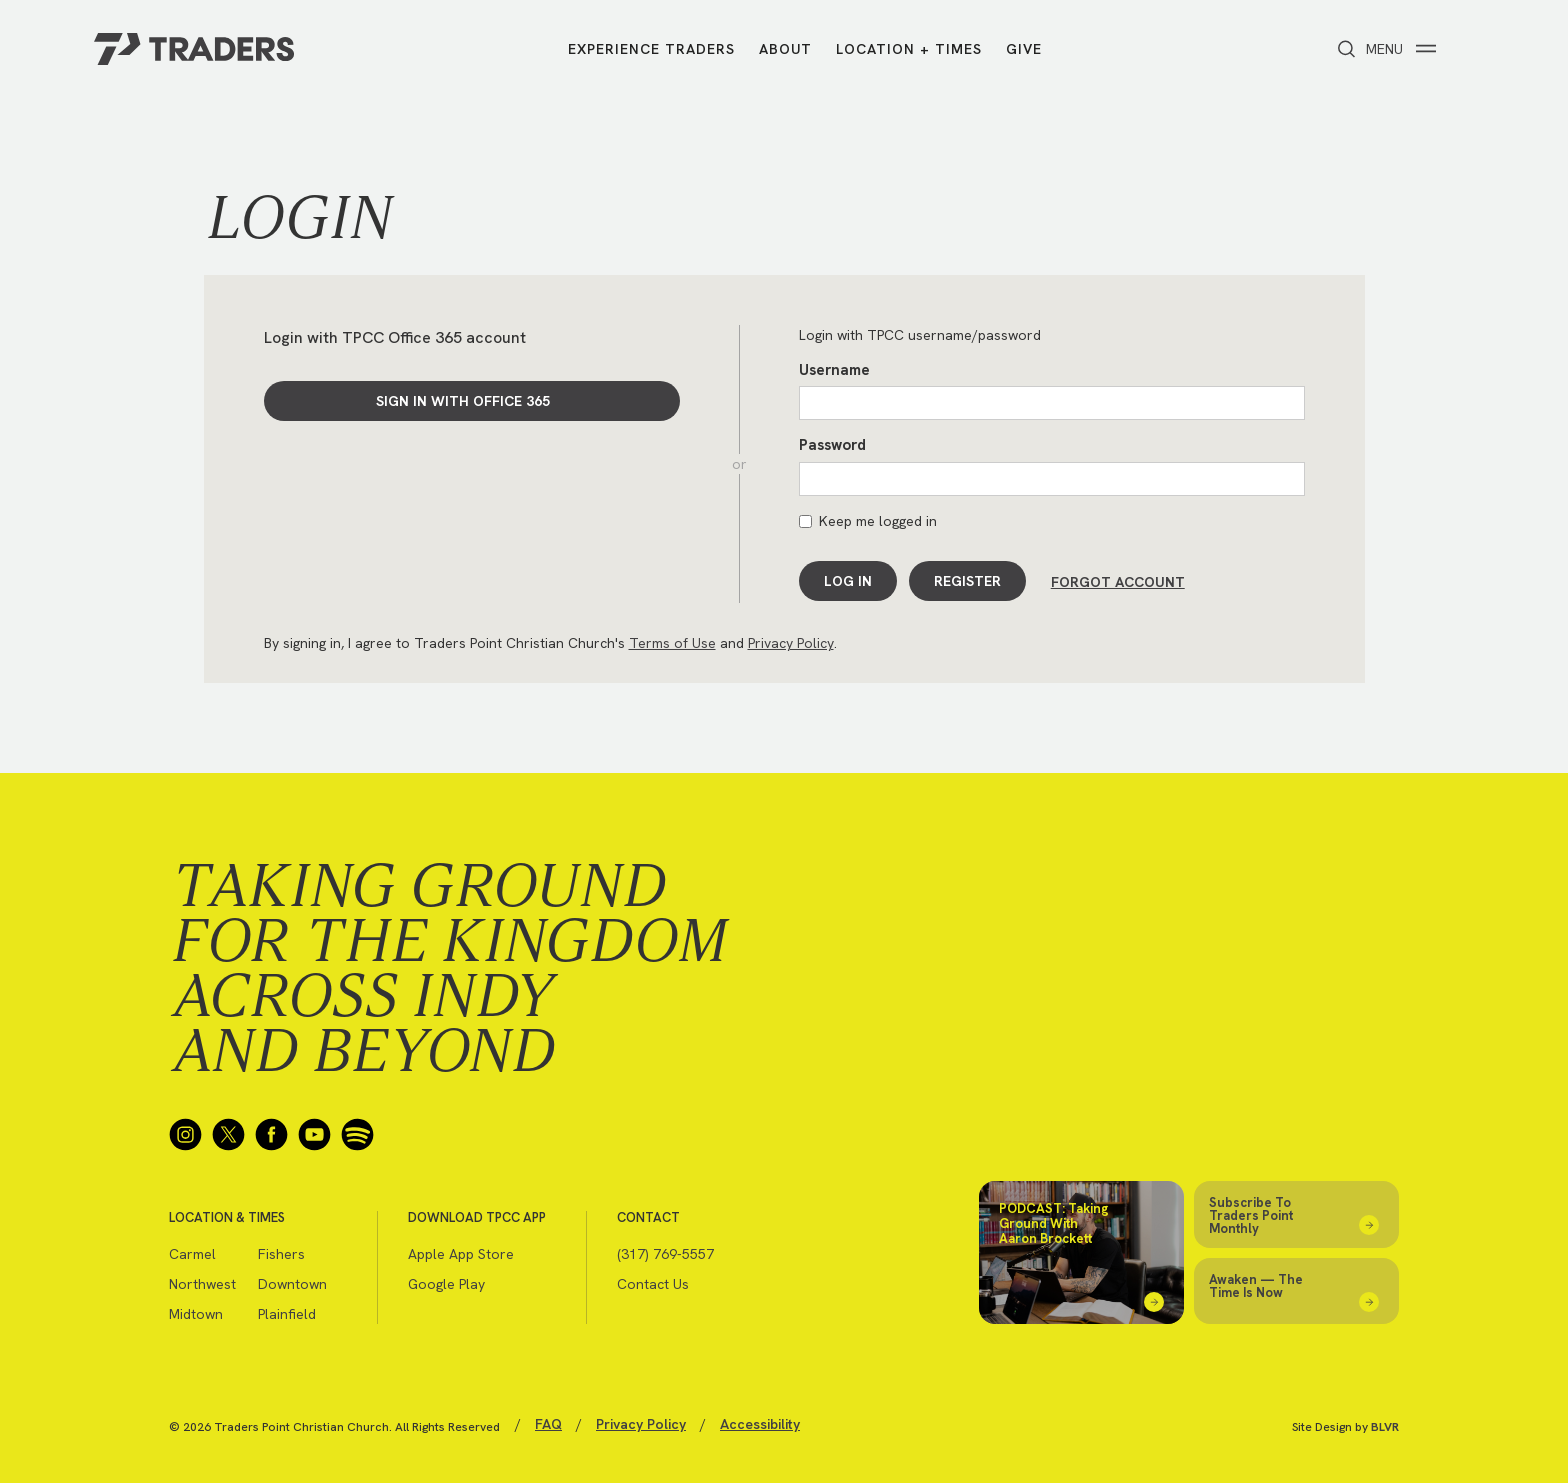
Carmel (192, 1252)
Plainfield (287, 1312)
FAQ (548, 1422)
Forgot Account (1118, 581)
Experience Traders (651, 50)
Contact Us (653, 1282)
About (785, 50)
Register (968, 581)
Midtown (196, 1312)
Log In (848, 581)
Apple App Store (461, 1252)
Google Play (446, 1282)
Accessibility (760, 1422)
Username (834, 370)
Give (1024, 50)
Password (832, 445)
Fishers (281, 1252)
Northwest (202, 1282)
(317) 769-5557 (665, 1252)
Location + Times (909, 50)
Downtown (292, 1282)
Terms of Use (672, 641)
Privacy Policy (791, 641)
